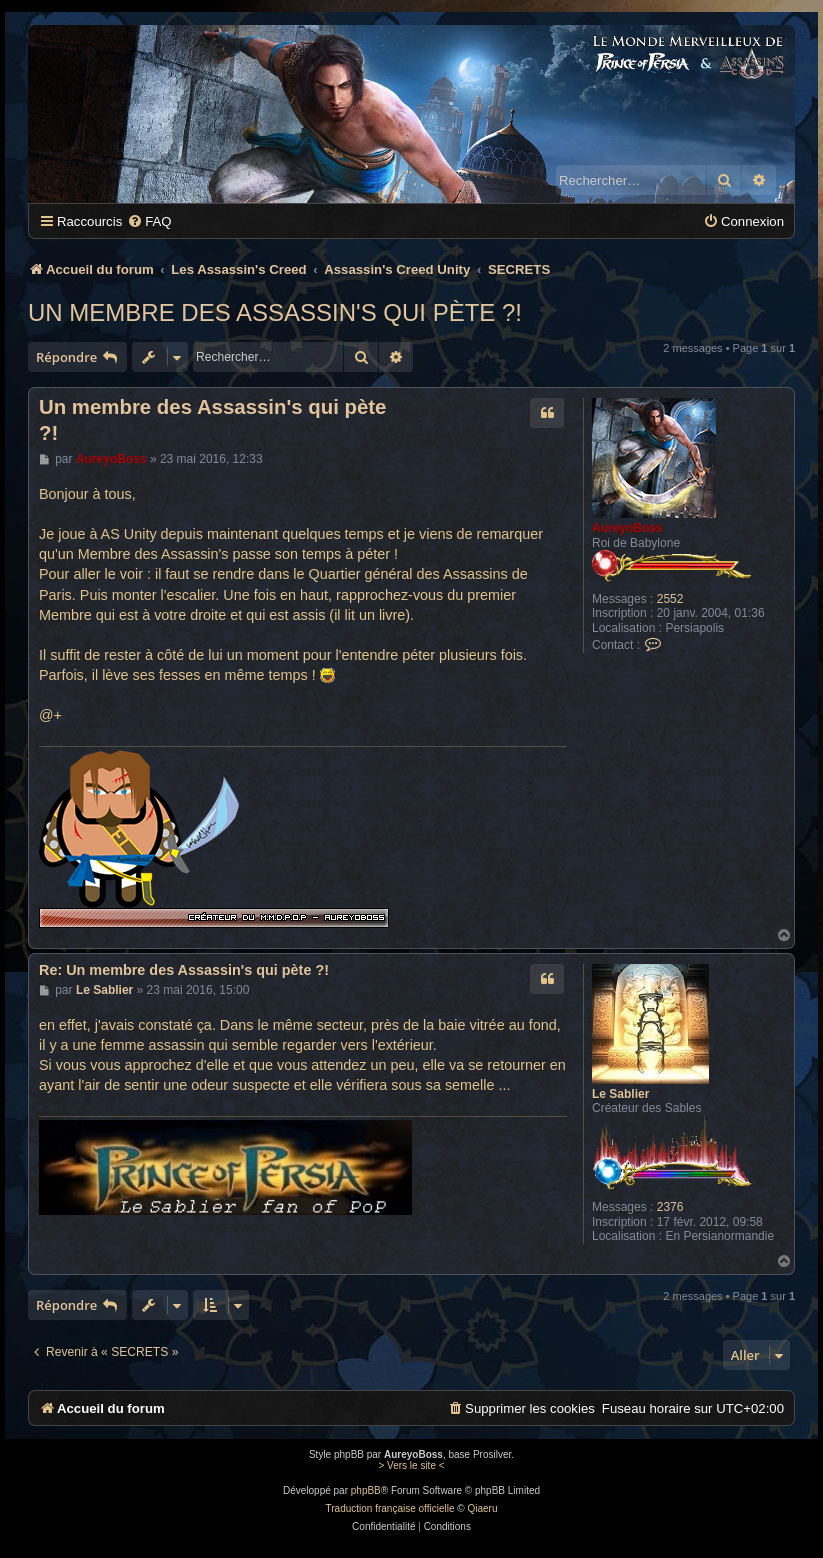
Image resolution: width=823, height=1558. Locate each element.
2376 (670, 1207)
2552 (670, 599)
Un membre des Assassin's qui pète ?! (275, 312)
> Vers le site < (411, 1465)
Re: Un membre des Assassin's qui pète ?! (184, 970)
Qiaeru (482, 1508)
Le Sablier (620, 1094)
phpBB (366, 1490)
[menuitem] (149, 221)
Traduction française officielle (390, 1508)
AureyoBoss (627, 528)
